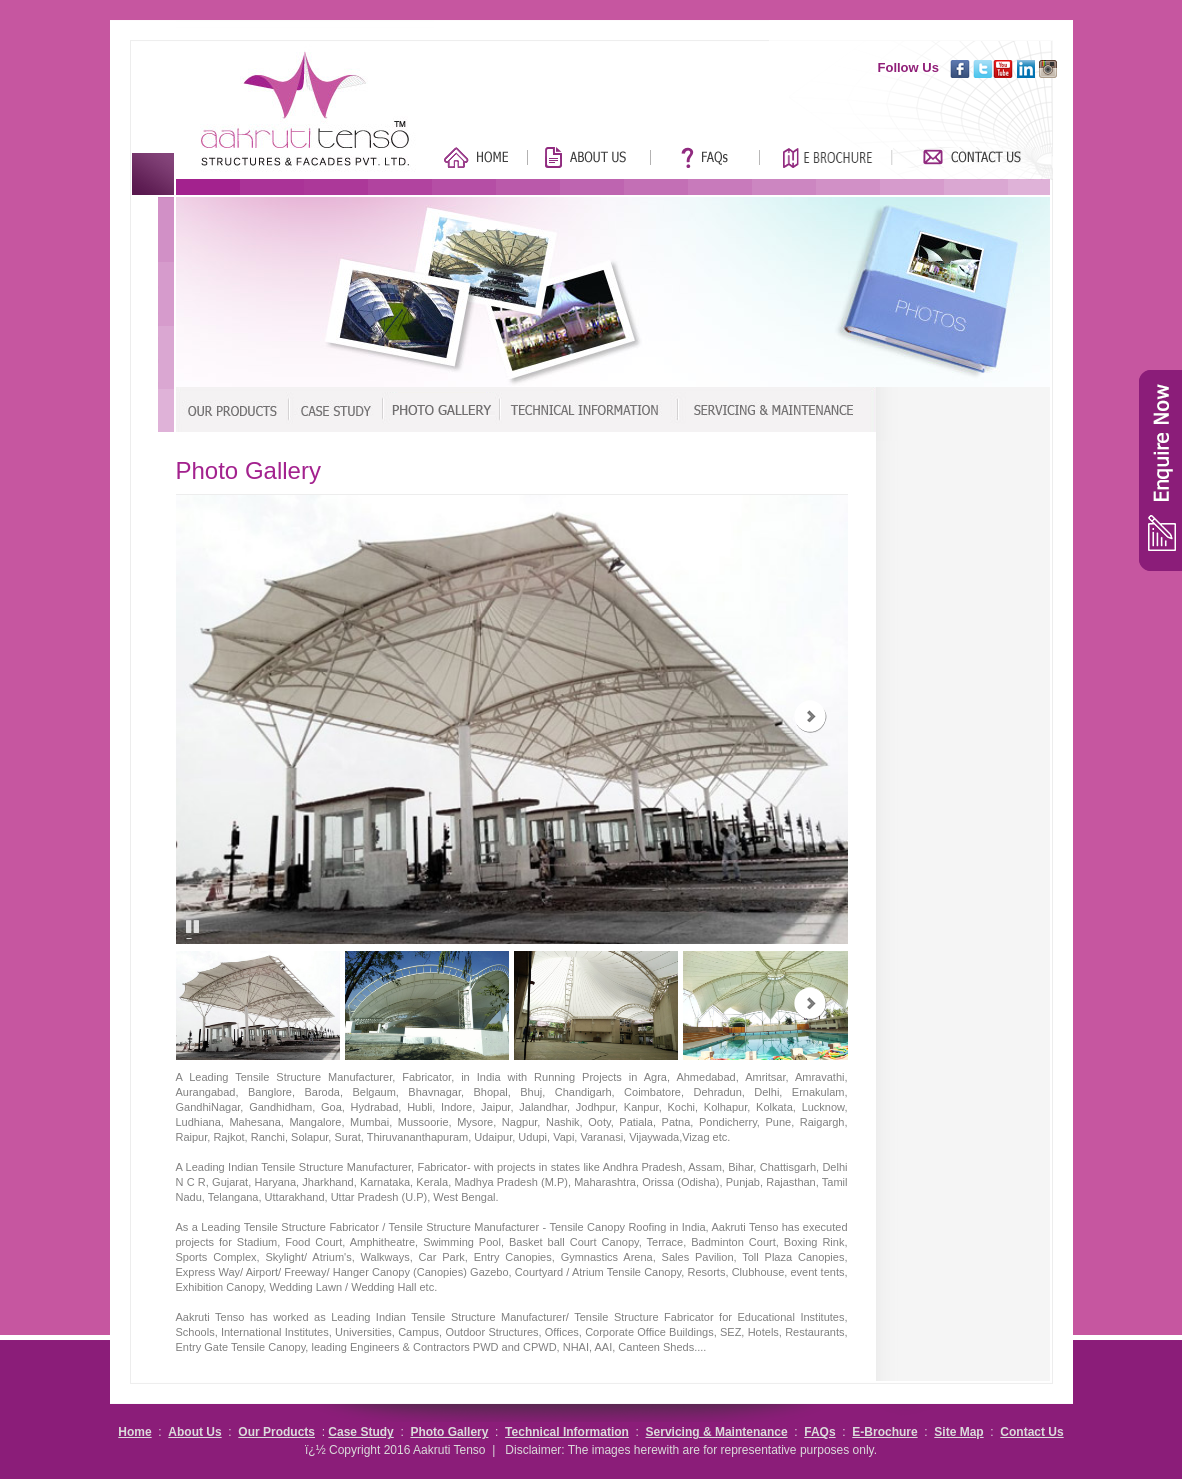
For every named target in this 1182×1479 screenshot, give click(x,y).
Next (810, 716)
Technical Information (567, 1432)
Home (134, 1432)
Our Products (276, 1432)
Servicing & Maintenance (717, 1432)
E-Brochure (884, 1432)
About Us (194, 1432)
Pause (196, 937)
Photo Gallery (449, 1432)
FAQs (819, 1432)
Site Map (958, 1432)
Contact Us (1031, 1432)
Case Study (360, 1432)
